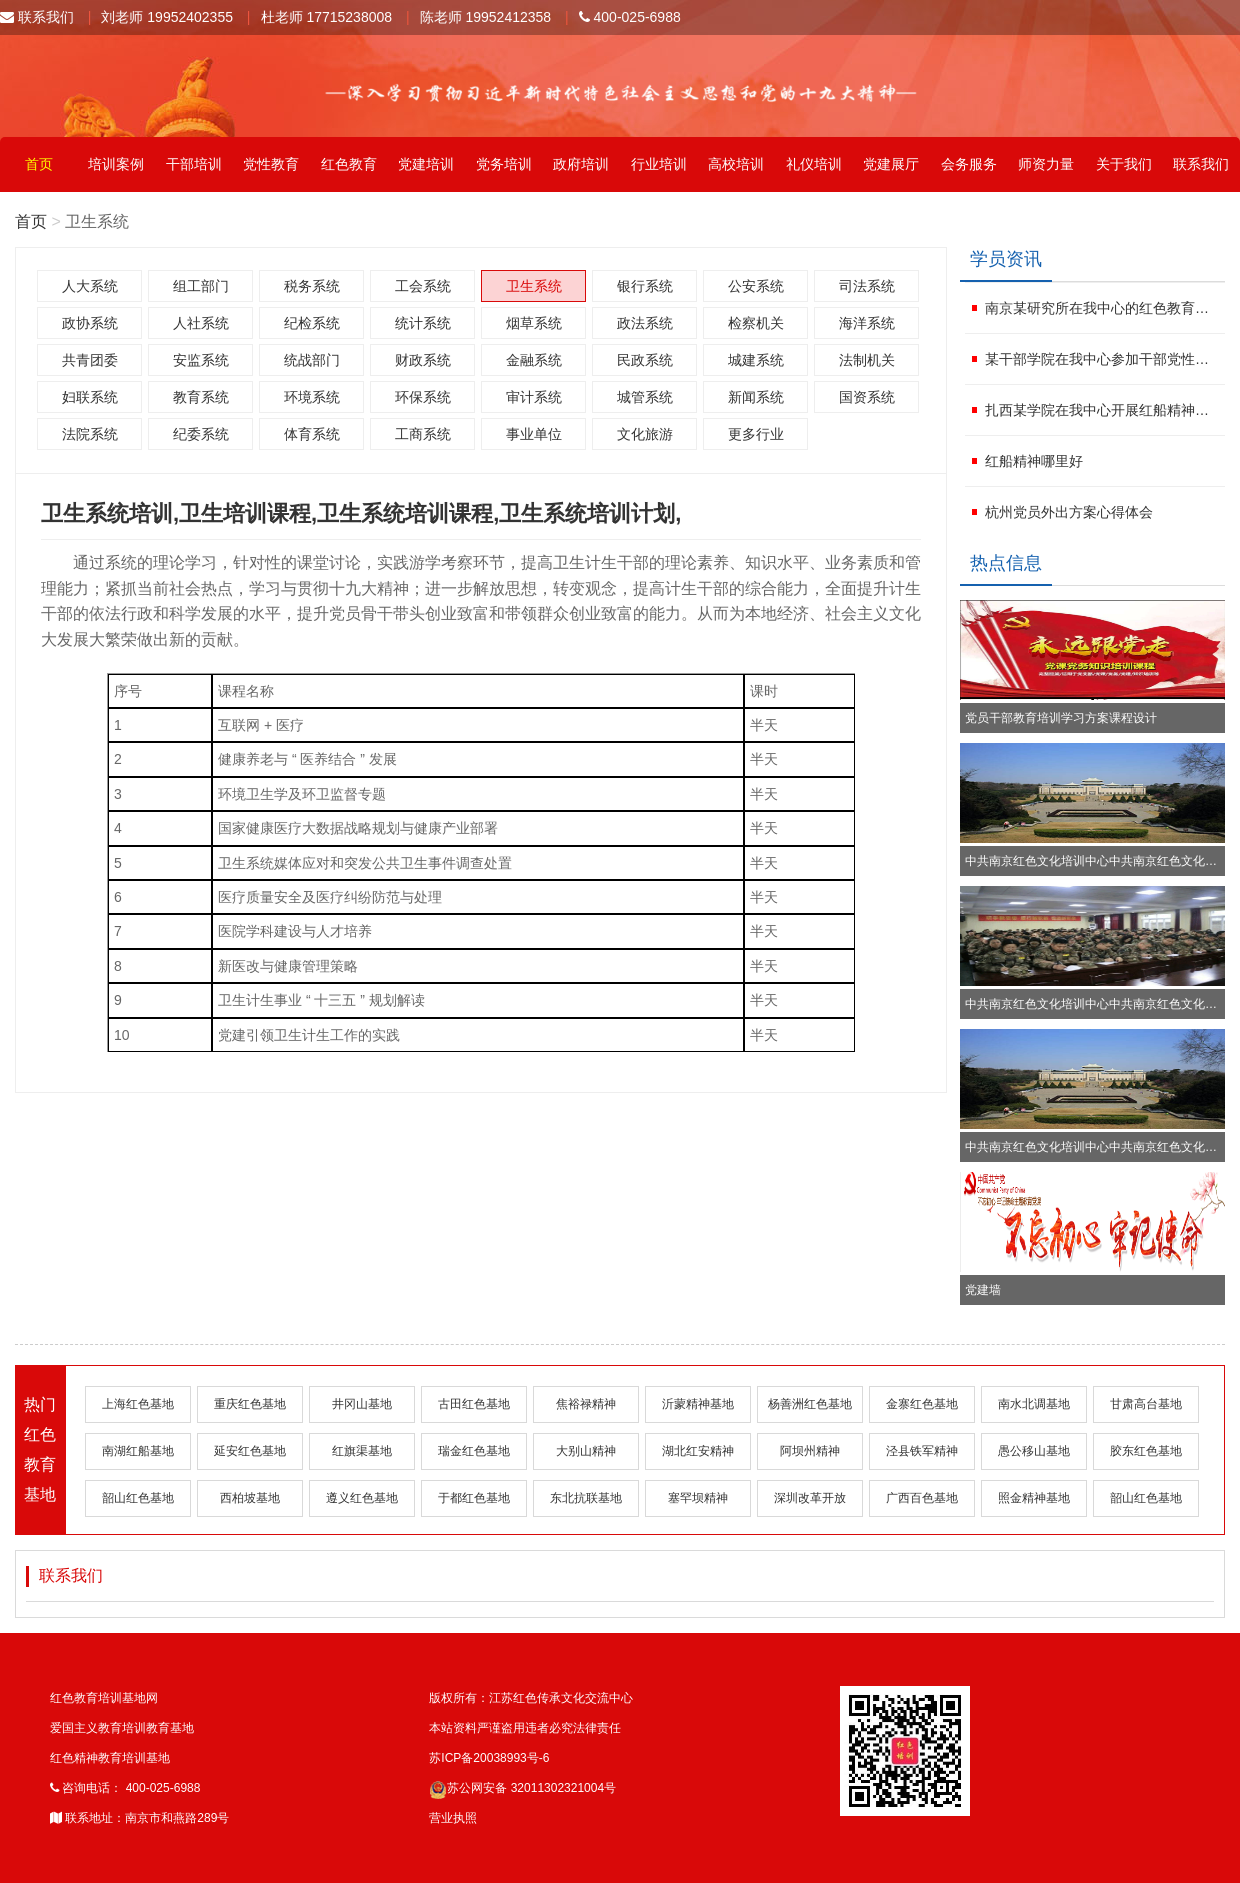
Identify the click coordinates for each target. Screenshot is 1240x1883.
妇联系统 (90, 397)
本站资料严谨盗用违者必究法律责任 (525, 1728)
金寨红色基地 (922, 1404)
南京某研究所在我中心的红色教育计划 (1102, 308)
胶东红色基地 (1146, 1451)
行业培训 (659, 164)
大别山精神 (586, 1451)
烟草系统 (534, 323)
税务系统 (312, 286)
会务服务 (969, 164)
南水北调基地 (1034, 1404)
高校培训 (736, 164)
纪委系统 (201, 434)
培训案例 (116, 164)
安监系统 (201, 360)
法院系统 (90, 434)
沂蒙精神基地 (698, 1404)
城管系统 (645, 397)
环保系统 (423, 397)
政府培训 (581, 164)
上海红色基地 (138, 1404)
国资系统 (867, 397)
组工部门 (201, 286)
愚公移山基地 (1034, 1451)
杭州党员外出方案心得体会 (1069, 512)
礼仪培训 (814, 164)
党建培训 (426, 164)
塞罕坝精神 (698, 1498)
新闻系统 (756, 397)
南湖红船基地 (138, 1451)
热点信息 (1006, 563)
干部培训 (194, 164)
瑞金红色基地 (474, 1451)
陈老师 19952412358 (486, 17)
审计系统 (534, 397)
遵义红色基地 (362, 1498)
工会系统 (423, 286)
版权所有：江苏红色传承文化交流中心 (531, 1698)
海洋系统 (867, 323)
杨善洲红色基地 (810, 1404)
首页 (39, 164)
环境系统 (312, 397)
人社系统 (201, 323)
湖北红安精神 (698, 1451)
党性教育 (271, 164)
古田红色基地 (474, 1404)
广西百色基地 (922, 1498)
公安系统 (756, 286)
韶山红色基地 (138, 1498)
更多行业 (756, 434)
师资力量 (1046, 164)
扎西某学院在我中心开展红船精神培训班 (1102, 410)
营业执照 (453, 1818)
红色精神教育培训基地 (110, 1758)
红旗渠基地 (362, 1451)
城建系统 (756, 360)
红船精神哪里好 (1034, 461)
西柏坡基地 (250, 1498)
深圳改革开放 (810, 1498)
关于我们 (1124, 164)
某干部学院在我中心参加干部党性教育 (1102, 359)
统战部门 (312, 360)
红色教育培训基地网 (104, 1698)
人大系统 (90, 286)
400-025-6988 (630, 17)
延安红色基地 (250, 1451)
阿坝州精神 (810, 1451)
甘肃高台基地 (1146, 1404)
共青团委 (90, 360)
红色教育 (349, 164)
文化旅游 (645, 434)
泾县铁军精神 (922, 1451)
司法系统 (867, 286)
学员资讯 (1006, 259)
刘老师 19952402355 (167, 17)
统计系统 (423, 323)
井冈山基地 (362, 1404)
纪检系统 (312, 323)
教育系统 (201, 397)
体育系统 (312, 434)
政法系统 (645, 323)
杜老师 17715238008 (327, 17)
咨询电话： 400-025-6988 (125, 1788)
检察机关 (756, 323)
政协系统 (90, 323)
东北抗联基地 (586, 1498)
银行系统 (645, 286)
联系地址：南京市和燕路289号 (139, 1818)
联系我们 (37, 17)
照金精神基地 (1034, 1498)
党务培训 (504, 164)
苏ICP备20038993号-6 (489, 1758)
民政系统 (645, 360)
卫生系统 (534, 286)
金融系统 (534, 360)
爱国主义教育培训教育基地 (122, 1728)
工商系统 (423, 434)
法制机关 (867, 360)
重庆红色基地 (250, 1404)
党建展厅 (891, 164)
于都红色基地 (474, 1498)
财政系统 (423, 360)
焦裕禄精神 (586, 1404)
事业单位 (534, 434)
